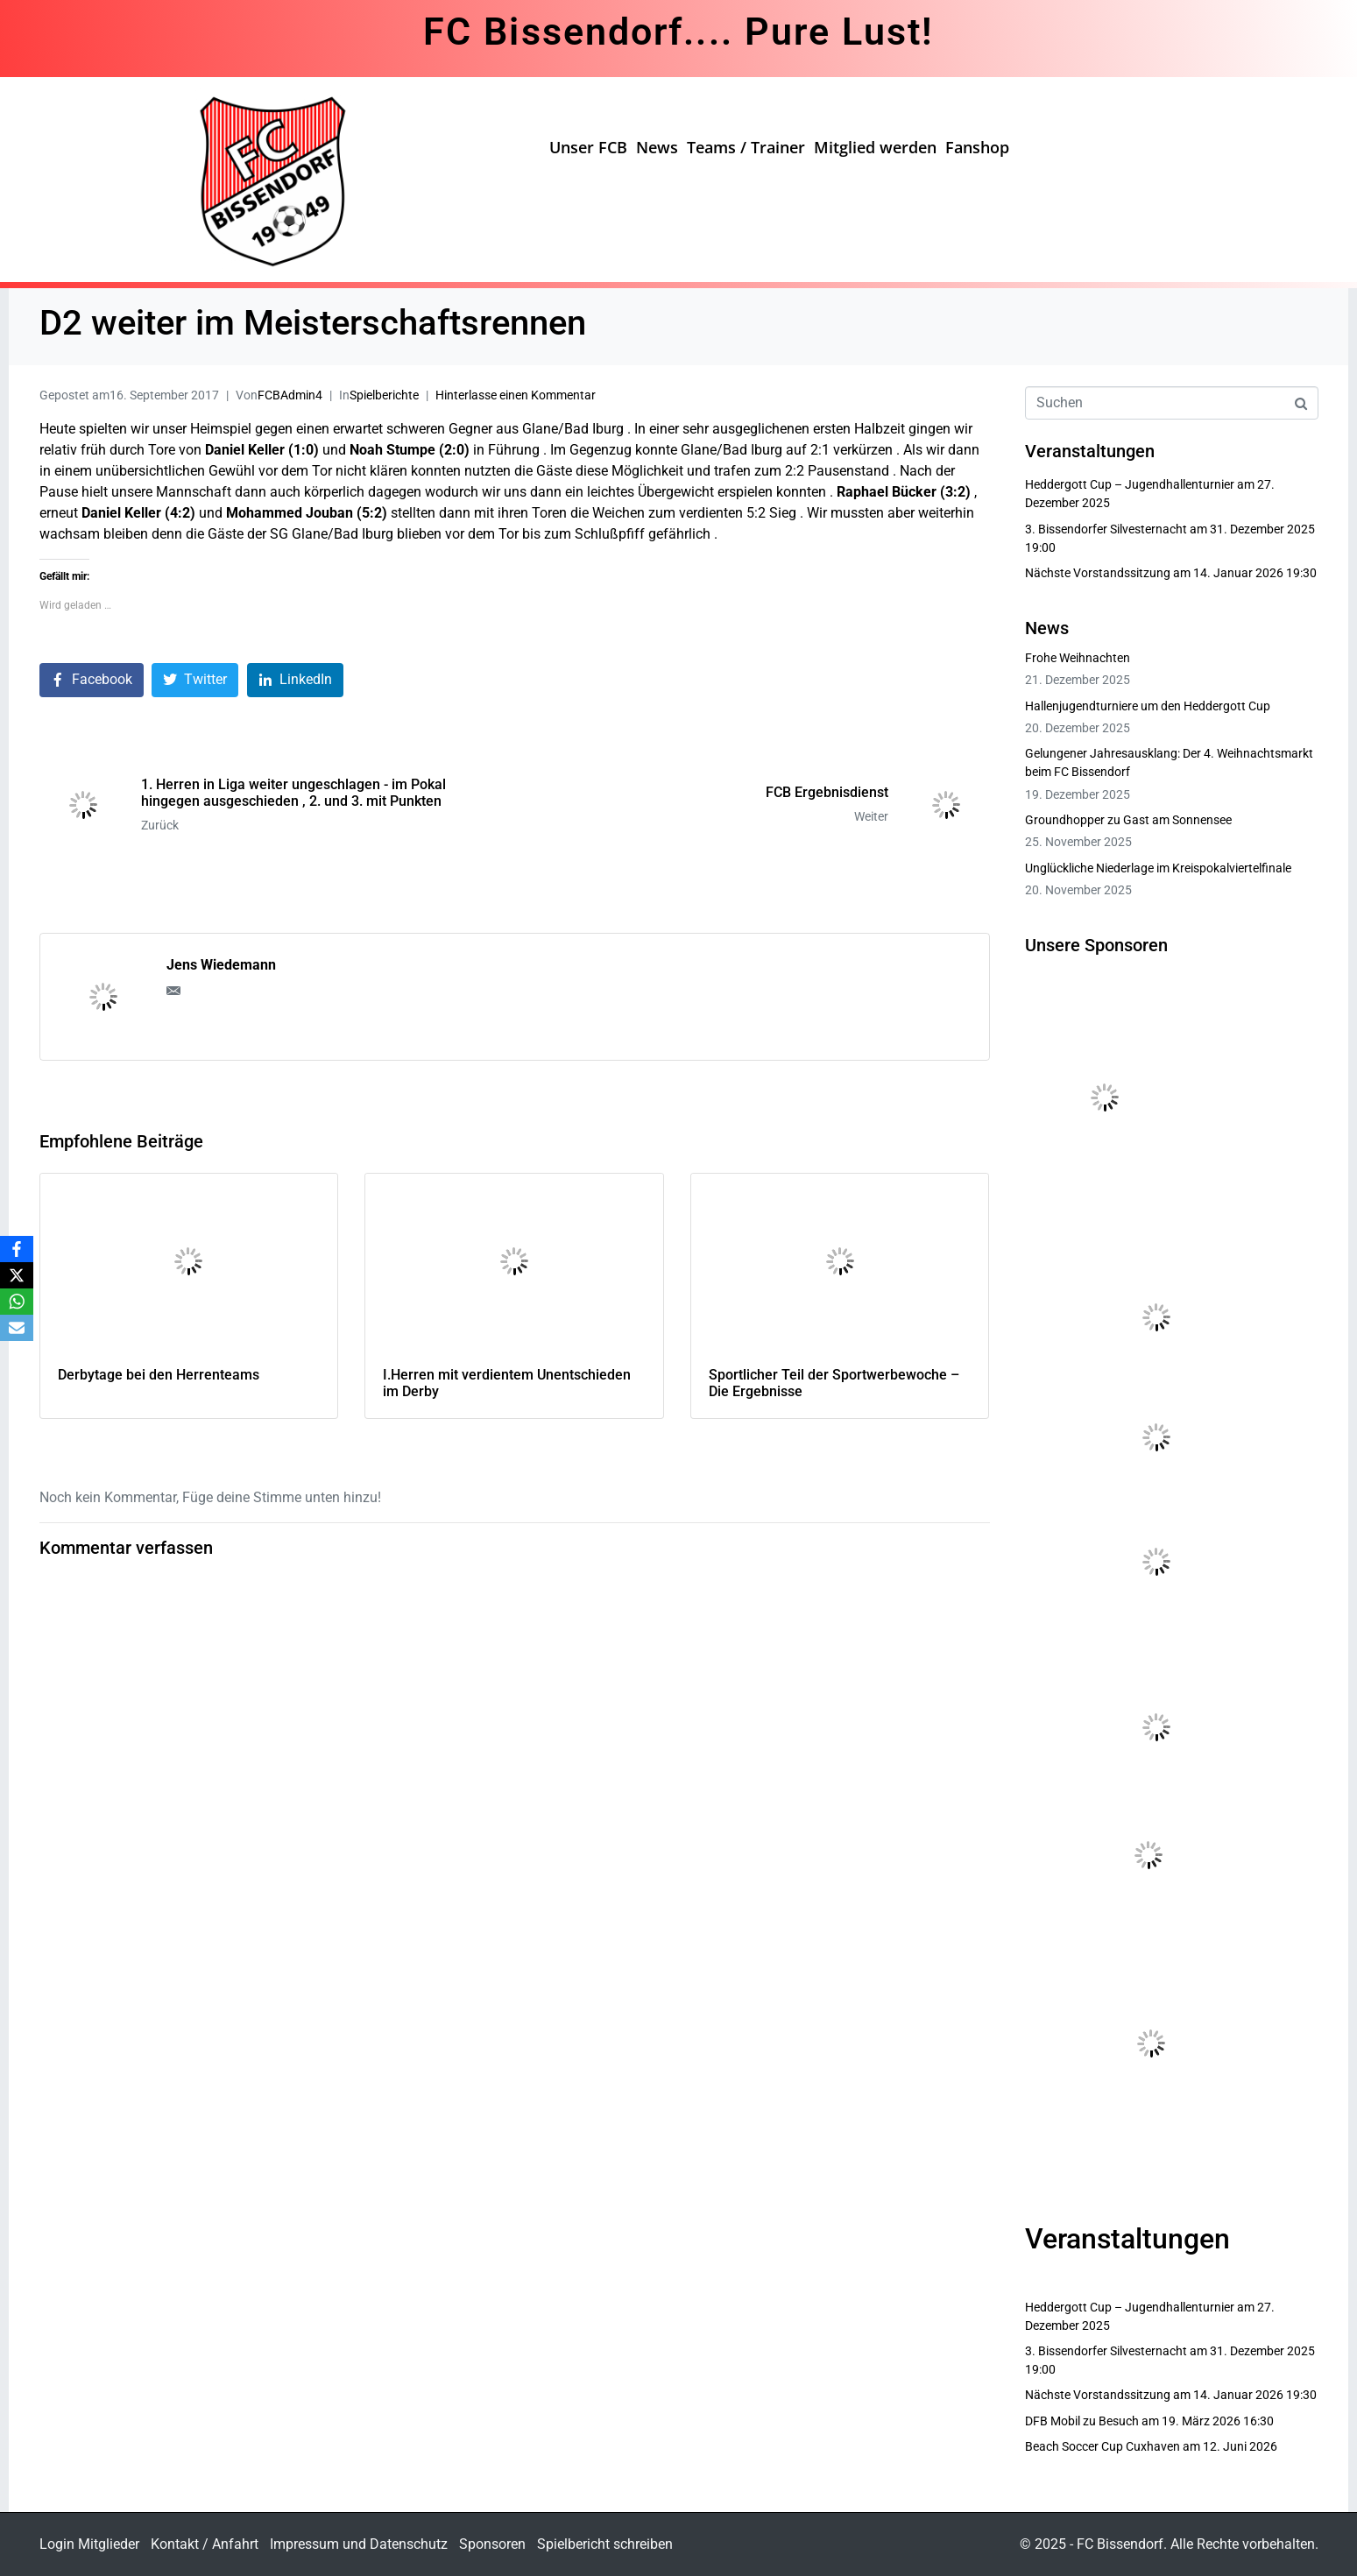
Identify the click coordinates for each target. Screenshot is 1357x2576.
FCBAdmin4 (290, 395)
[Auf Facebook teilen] (91, 680)
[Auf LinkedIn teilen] (295, 680)
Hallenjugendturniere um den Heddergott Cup (1147, 706)
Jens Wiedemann (221, 964)
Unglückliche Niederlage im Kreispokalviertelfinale (1158, 868)
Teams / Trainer (746, 147)
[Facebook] (16, 1249)
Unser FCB (588, 147)
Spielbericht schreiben (605, 2544)
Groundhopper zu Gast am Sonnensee (1128, 820)
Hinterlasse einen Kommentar (515, 395)
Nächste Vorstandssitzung (1097, 573)
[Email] (16, 1328)
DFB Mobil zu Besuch (1082, 2421)
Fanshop (977, 147)
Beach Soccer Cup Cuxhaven (1102, 2446)
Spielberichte (384, 395)
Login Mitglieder (89, 2544)
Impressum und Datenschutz (359, 2544)
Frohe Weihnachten (1077, 658)
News (657, 147)
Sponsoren (492, 2544)
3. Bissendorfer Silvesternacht (1106, 529)
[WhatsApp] (16, 1301)
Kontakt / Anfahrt (204, 2544)
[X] (16, 1275)
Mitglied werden (875, 147)
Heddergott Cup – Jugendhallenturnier (1129, 484)
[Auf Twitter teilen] (195, 680)
